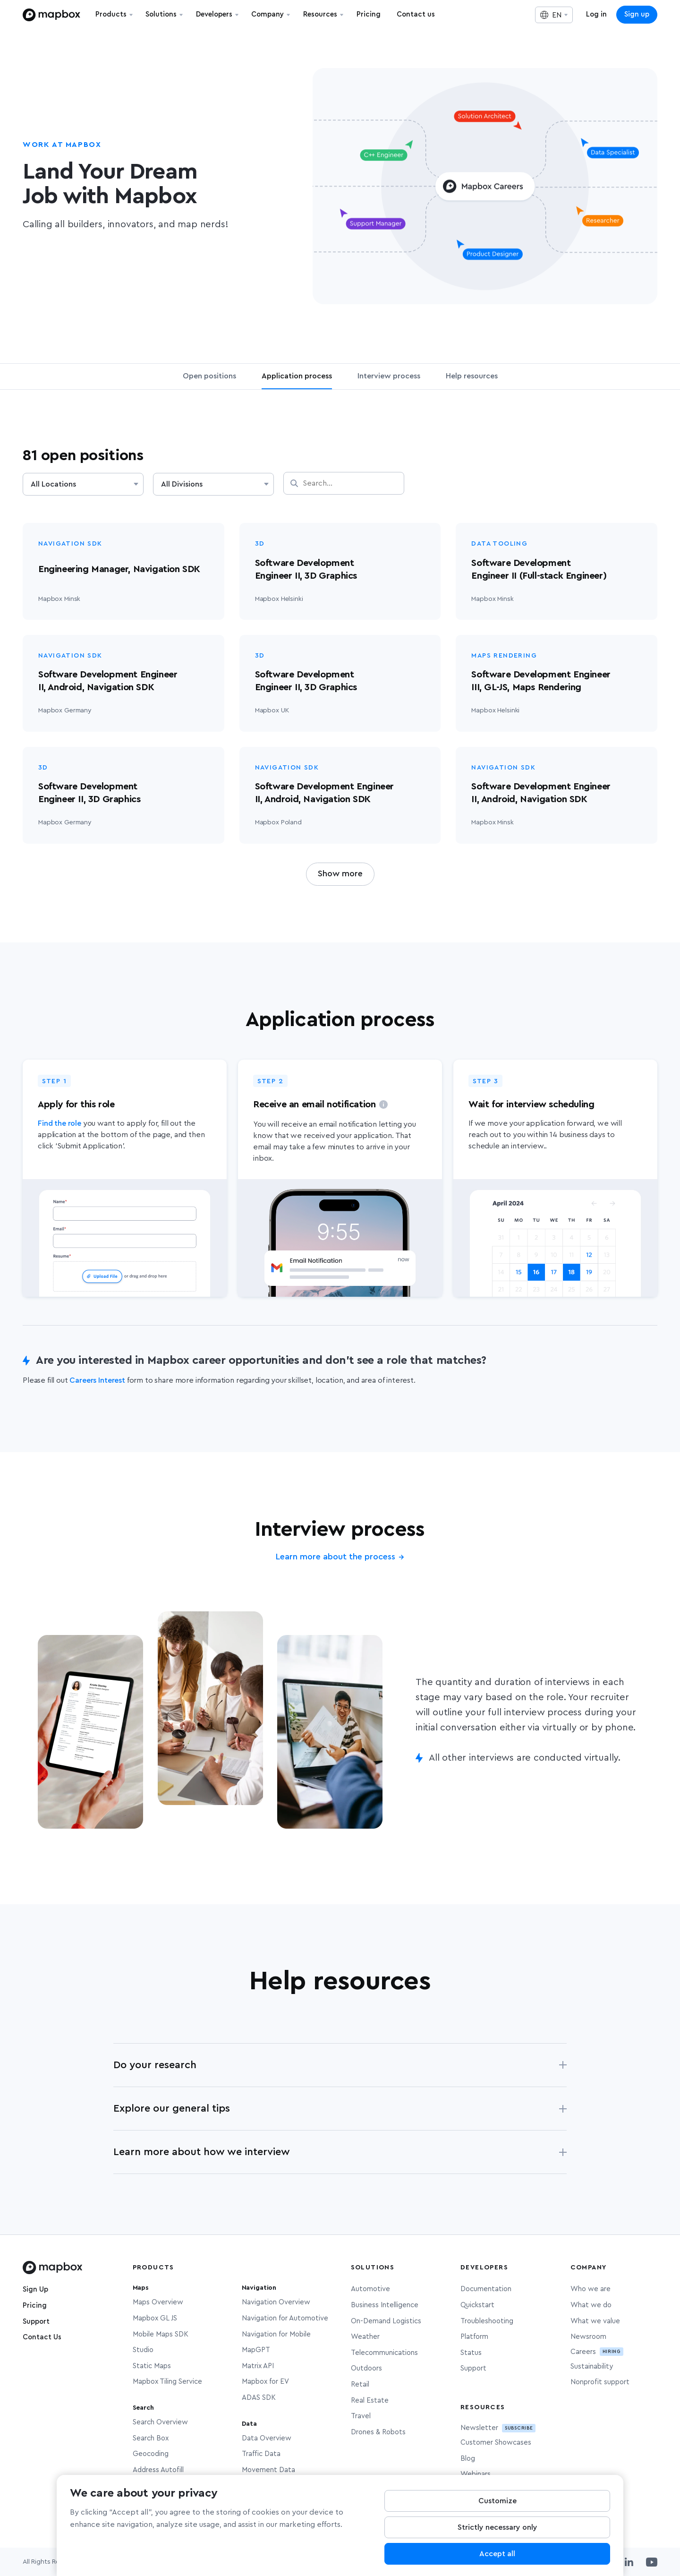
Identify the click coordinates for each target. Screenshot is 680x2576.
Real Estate (370, 2400)
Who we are (590, 2289)
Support (36, 2321)
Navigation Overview (276, 2302)
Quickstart (477, 2305)
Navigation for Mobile (276, 2334)
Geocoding (151, 2453)
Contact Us (42, 2337)
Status (471, 2352)
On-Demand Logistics (386, 2321)
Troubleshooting (486, 2321)
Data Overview (266, 2438)
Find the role (59, 1123)
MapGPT (256, 2349)
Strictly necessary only (497, 2534)
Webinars (475, 2474)
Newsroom (588, 2336)
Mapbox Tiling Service (167, 2381)
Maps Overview (158, 2302)
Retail (360, 2384)
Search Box (151, 2438)
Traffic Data (261, 2453)
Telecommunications (384, 2352)
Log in (596, 14)
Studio (143, 2349)
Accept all (497, 2560)
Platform (474, 2336)
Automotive (370, 2289)
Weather (365, 2336)
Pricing (35, 2305)
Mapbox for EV (265, 2381)
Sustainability (591, 2366)
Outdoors (366, 2368)
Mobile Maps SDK (160, 2334)
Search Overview (160, 2422)
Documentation (485, 2289)
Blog (467, 2458)
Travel (361, 2416)
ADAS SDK (259, 2397)
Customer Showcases (495, 2442)
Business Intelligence (384, 2305)
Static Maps (152, 2366)
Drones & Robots (378, 2432)
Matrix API (258, 2366)
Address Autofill (158, 2469)
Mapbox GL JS (155, 2318)
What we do (591, 2305)
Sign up (636, 14)
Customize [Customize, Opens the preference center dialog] (497, 2507)
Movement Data (268, 2469)
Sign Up (35, 2289)
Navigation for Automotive (285, 2318)
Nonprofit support (599, 2382)
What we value (595, 2321)
